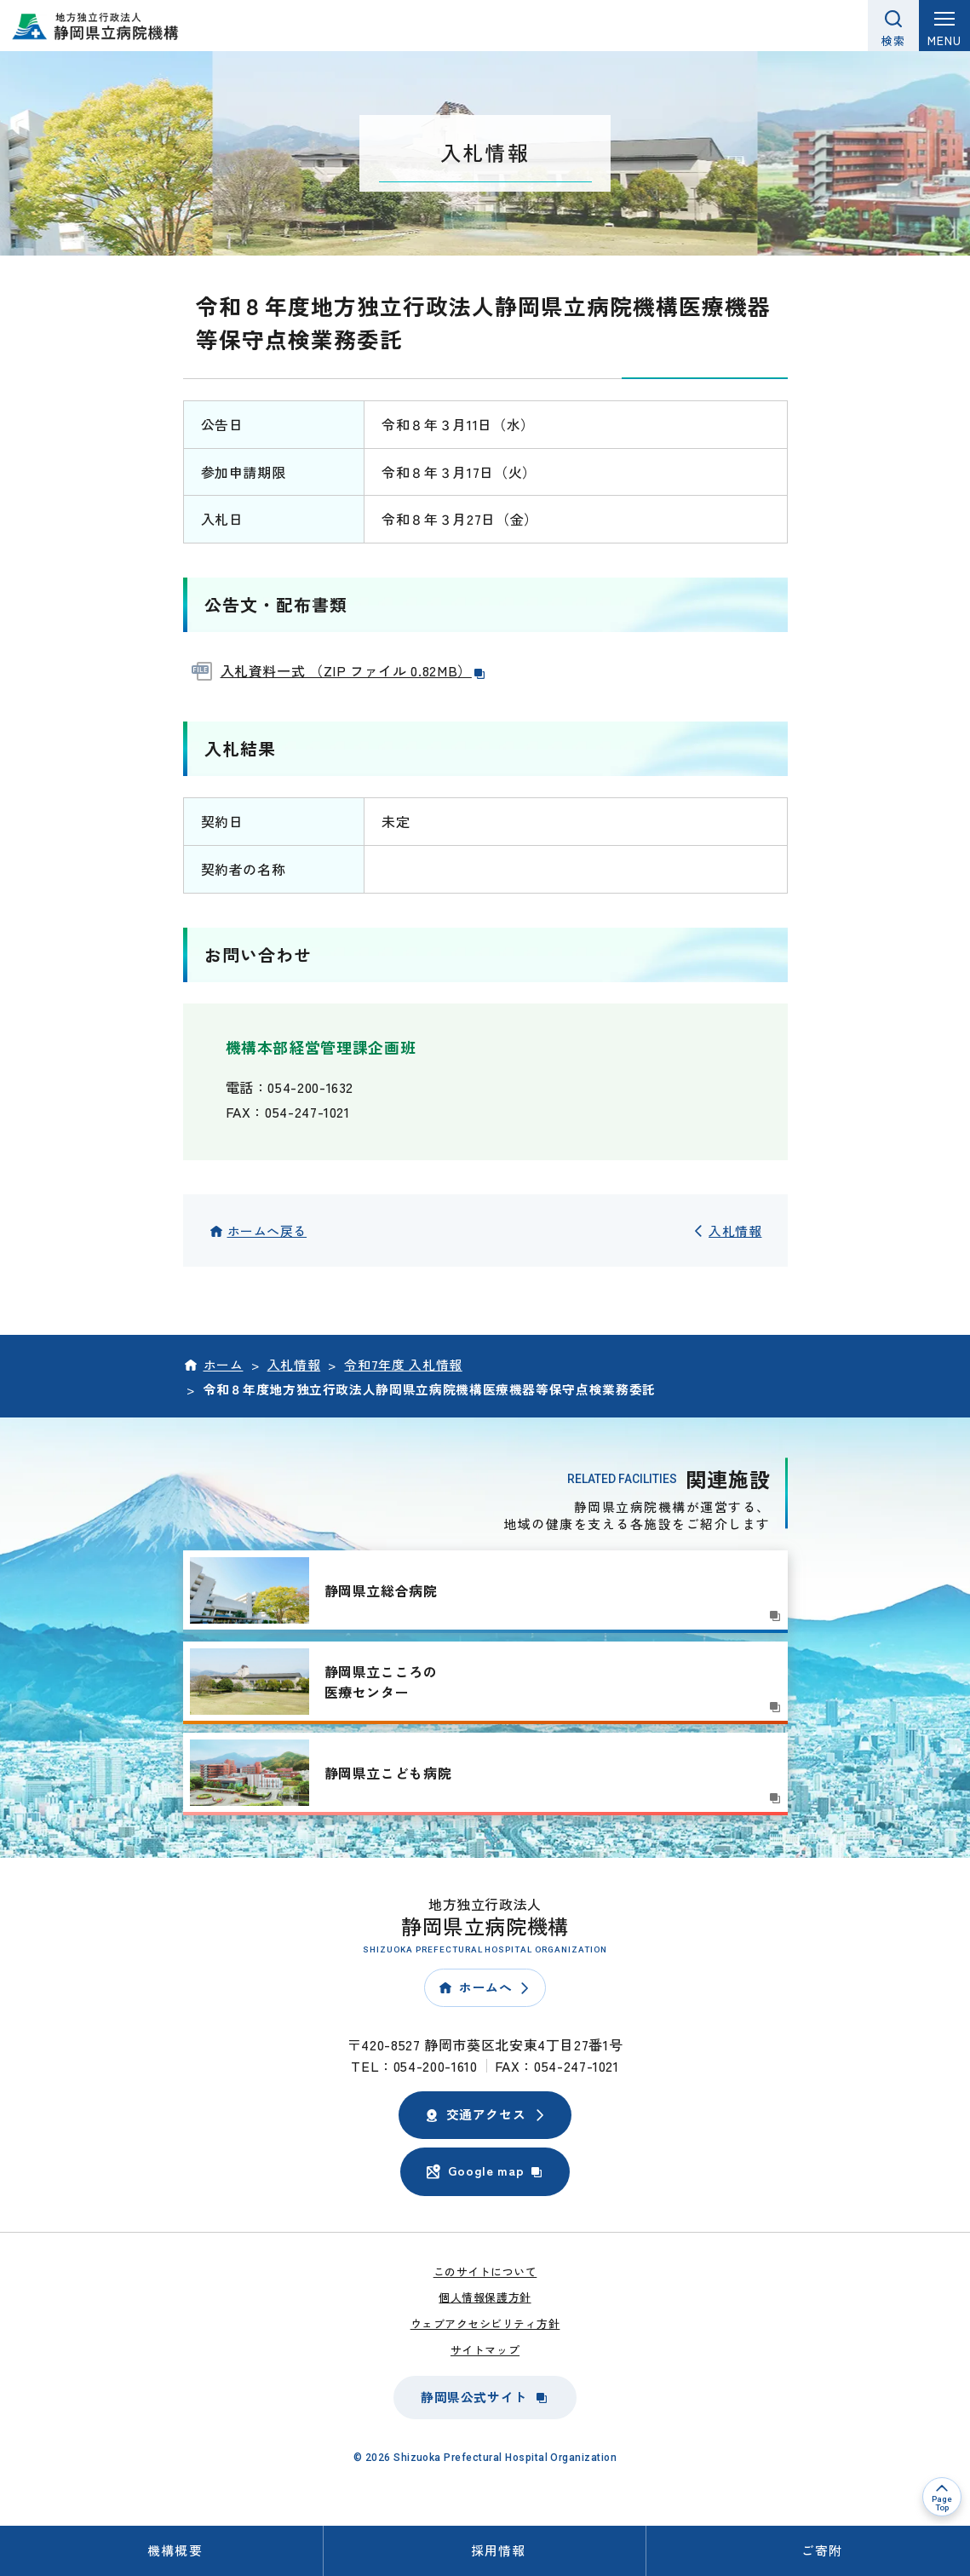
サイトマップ (485, 2350)
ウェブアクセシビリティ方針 (485, 2323)
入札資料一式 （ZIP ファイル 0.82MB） (354, 670)
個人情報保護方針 (485, 2297)
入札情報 (735, 1230)
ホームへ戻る (267, 1230)
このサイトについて (485, 2271)
